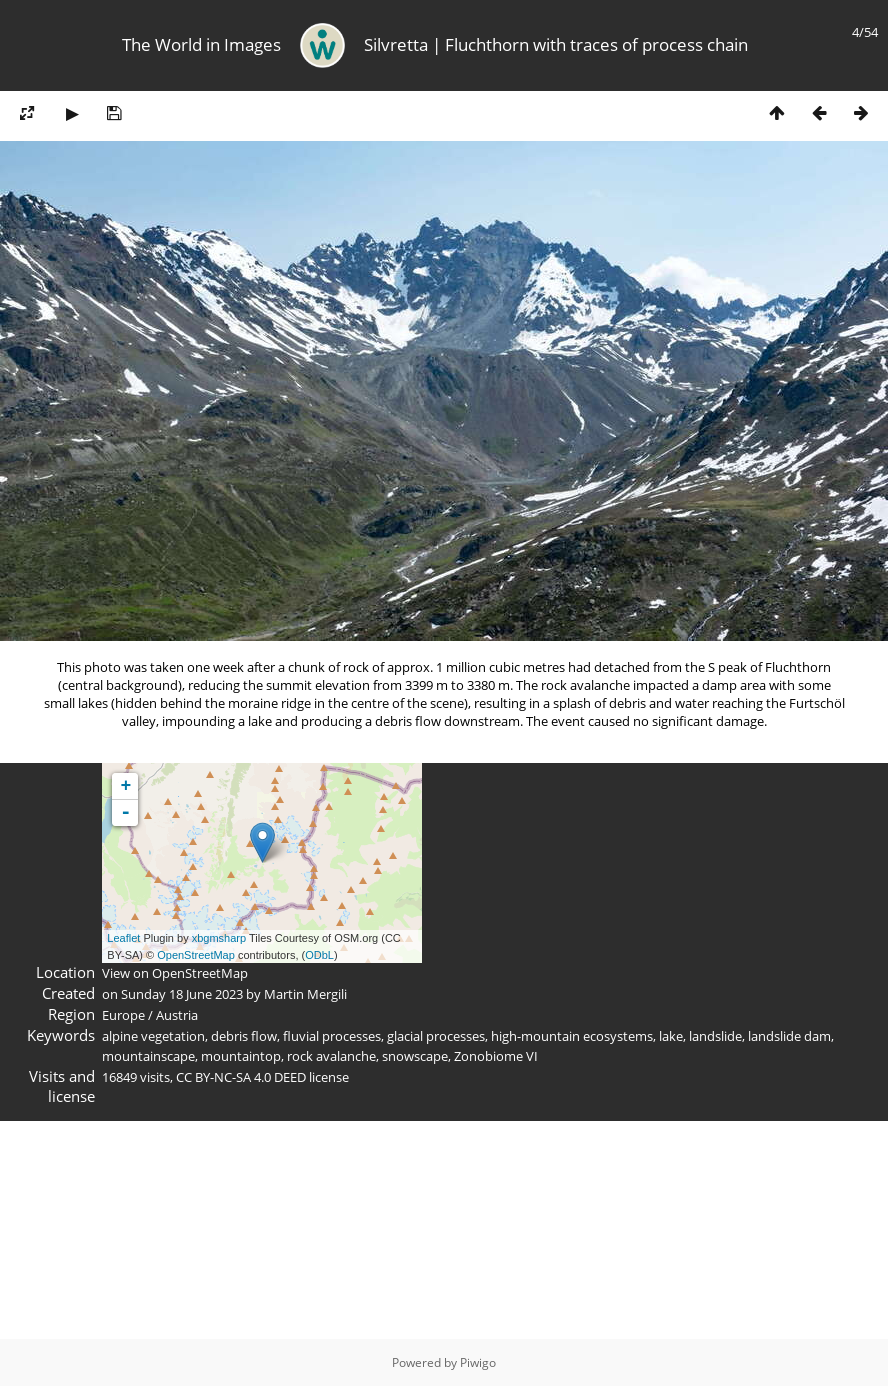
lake (671, 1036)
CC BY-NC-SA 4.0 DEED (241, 1077)
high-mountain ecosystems (572, 1036)
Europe (123, 1015)
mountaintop (241, 1056)
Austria (177, 1015)
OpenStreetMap (196, 955)
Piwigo (478, 1362)
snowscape (415, 1056)
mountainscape (148, 1056)
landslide (715, 1036)
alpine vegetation (153, 1036)
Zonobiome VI (496, 1056)
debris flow (244, 1036)
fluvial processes (332, 1036)
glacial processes (436, 1036)
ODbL (319, 955)
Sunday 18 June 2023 (182, 994)
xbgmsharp (219, 938)
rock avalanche (331, 1056)
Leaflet (123, 938)
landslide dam (789, 1036)
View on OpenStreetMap (175, 973)
